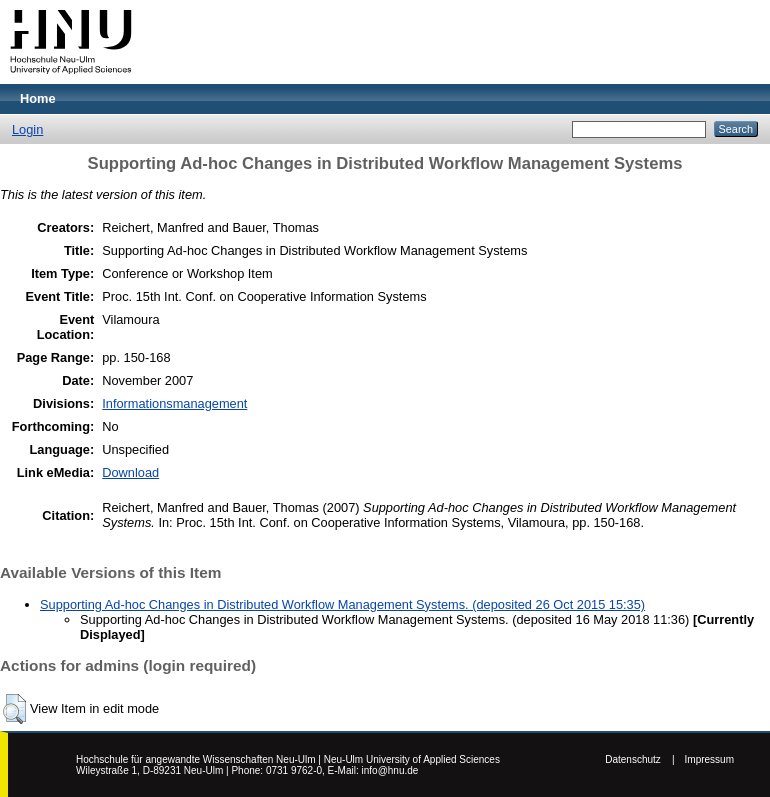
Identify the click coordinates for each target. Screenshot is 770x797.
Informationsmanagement (174, 403)
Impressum (709, 759)
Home (38, 98)
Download (130, 472)
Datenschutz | (639, 759)
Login (27, 129)
